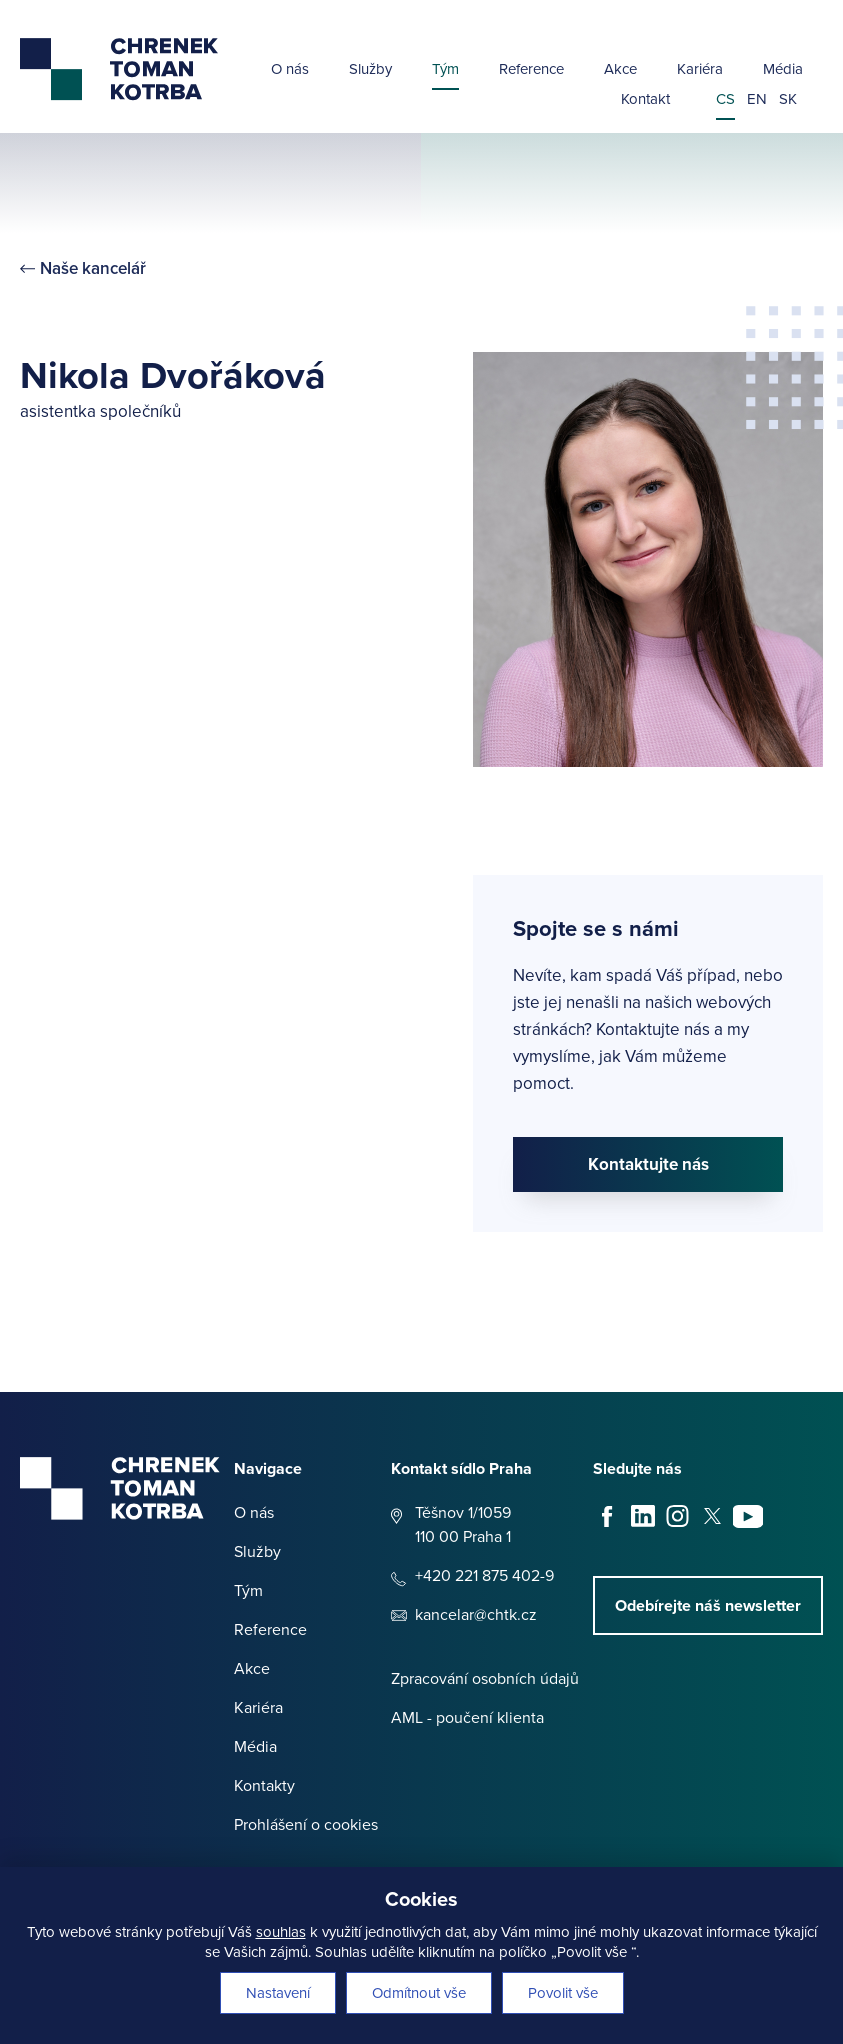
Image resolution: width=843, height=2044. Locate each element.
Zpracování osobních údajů (485, 1678)
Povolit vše (563, 1993)
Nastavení (278, 1993)
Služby (370, 70)
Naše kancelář (93, 268)
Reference (531, 70)
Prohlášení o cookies (306, 1824)
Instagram (678, 1516)
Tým (445, 70)
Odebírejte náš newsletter (708, 1605)
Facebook (608, 1516)
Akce (620, 70)
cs (725, 100)
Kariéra (700, 70)
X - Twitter (713, 1516)
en (757, 100)
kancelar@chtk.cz (476, 1614)
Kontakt (645, 100)
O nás (290, 70)
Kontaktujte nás (648, 1164)
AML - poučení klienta (467, 1717)
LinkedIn (643, 1516)
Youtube (748, 1516)
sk (788, 100)
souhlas (281, 1932)
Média (783, 70)
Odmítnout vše (419, 1993)
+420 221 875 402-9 (484, 1575)
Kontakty (264, 1785)
